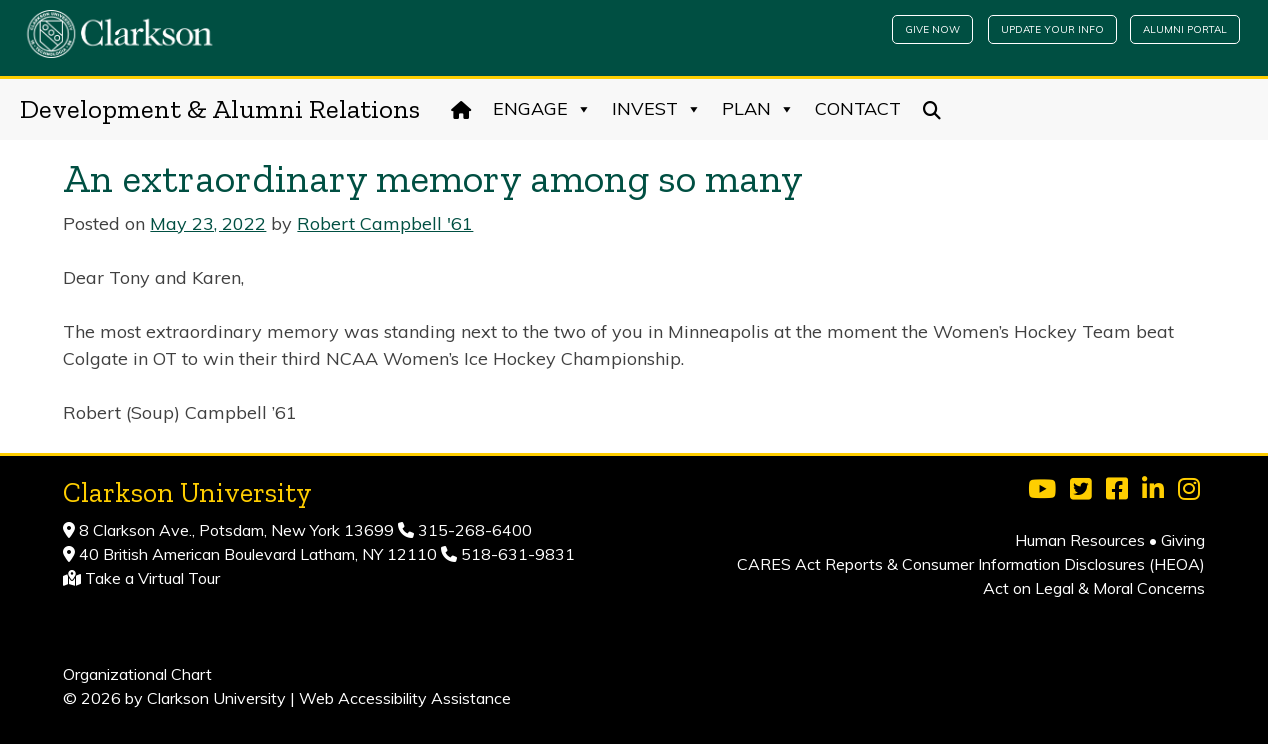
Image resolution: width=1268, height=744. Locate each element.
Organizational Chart (137, 674)
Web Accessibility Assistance (405, 698)
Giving (1183, 540)
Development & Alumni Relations (220, 109)
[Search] (932, 109)
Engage (542, 109)
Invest (657, 109)
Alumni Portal (1185, 29)
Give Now (932, 29)
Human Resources (1080, 540)
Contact (858, 108)
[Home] (461, 109)
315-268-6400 (473, 530)
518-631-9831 (516, 554)
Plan (758, 109)
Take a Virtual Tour (152, 578)
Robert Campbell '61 (385, 223)
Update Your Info (1052, 29)
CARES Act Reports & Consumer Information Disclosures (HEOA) (971, 564)
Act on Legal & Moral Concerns (1094, 588)
